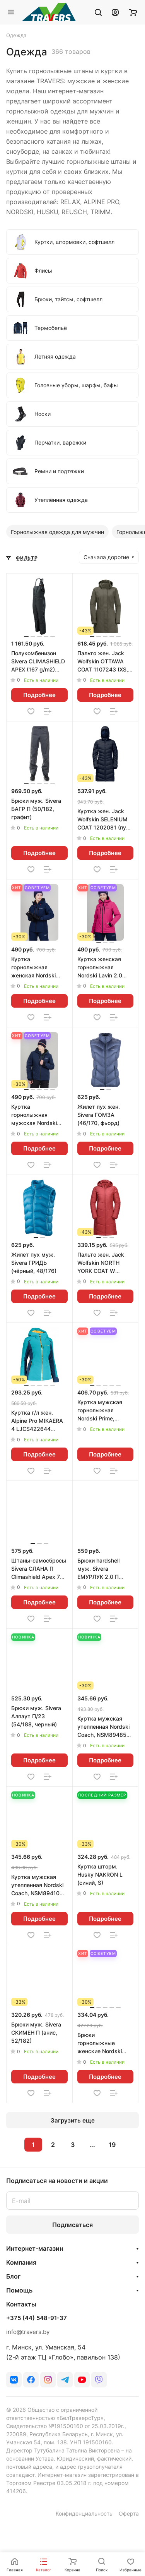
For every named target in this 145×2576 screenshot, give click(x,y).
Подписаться (72, 2225)
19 (112, 2144)
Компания (21, 2262)
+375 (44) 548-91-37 (36, 2318)
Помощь (19, 2290)
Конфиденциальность (84, 2513)
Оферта (129, 2513)
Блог (13, 2276)
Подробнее (39, 695)
